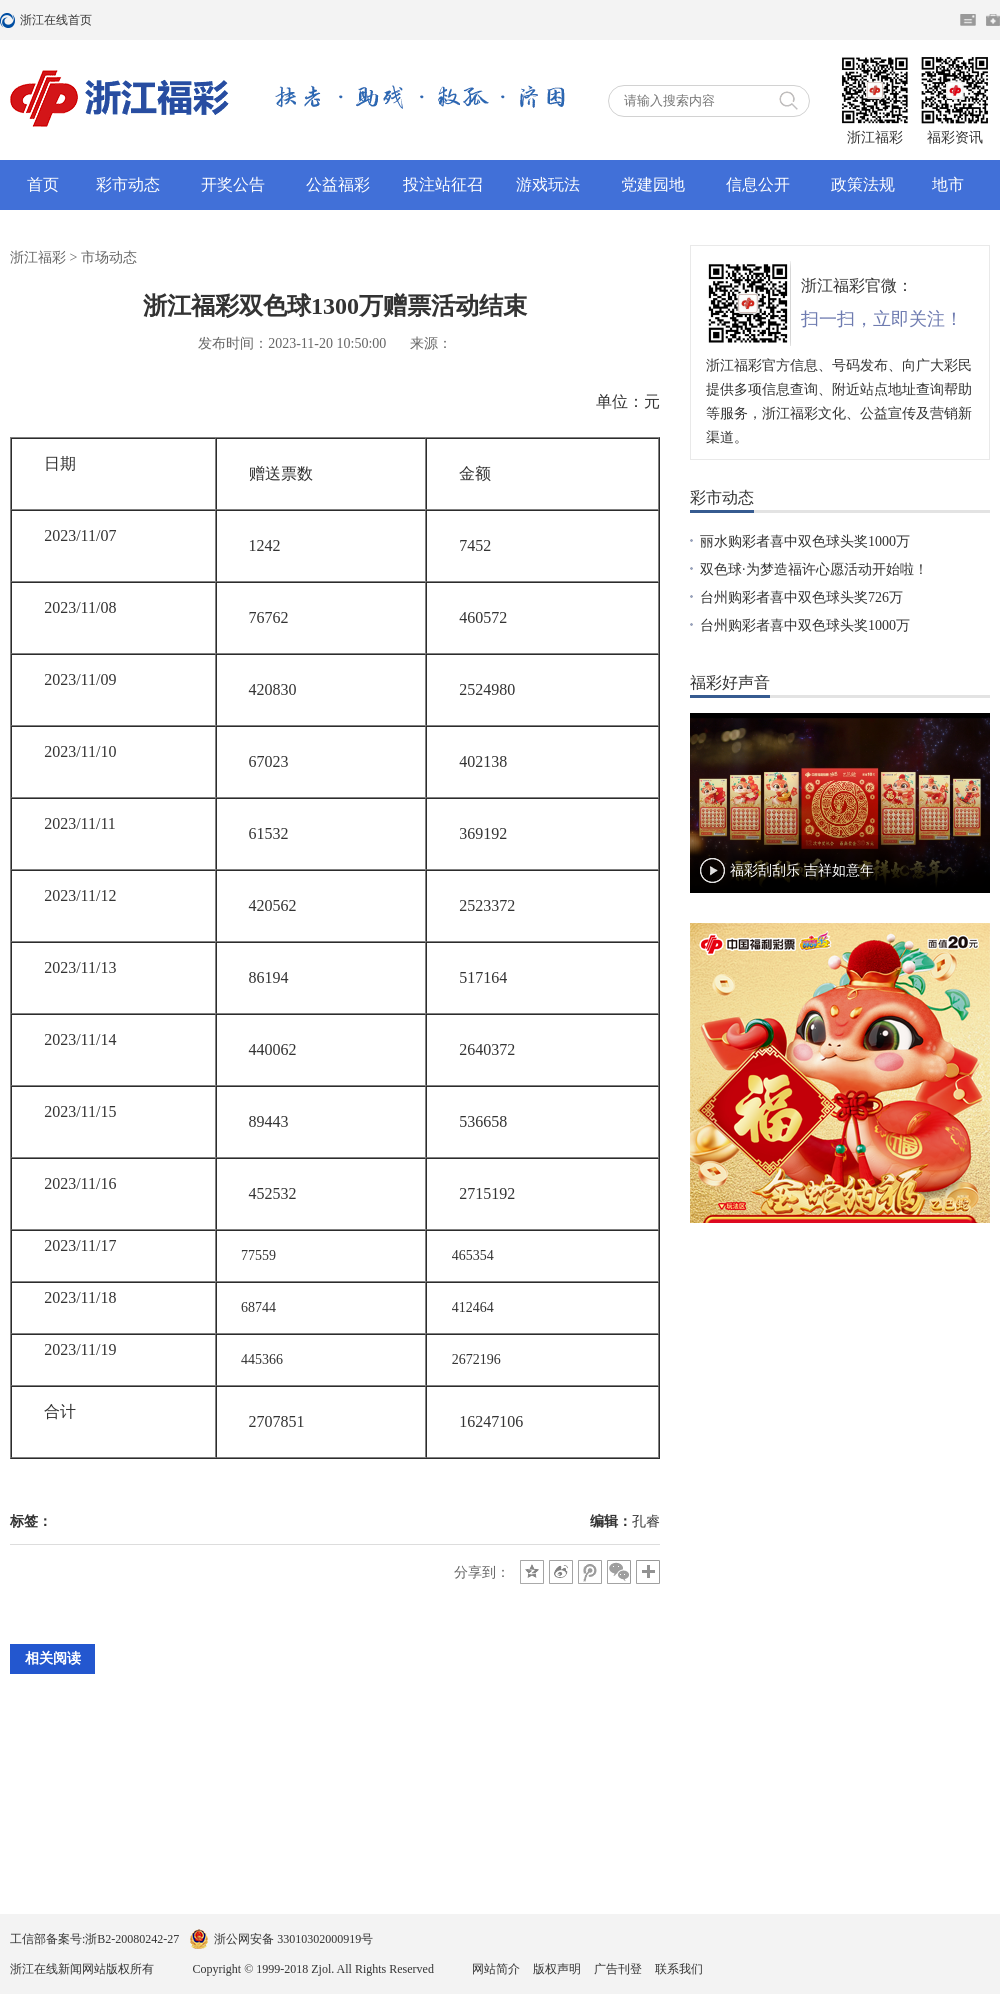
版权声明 (557, 1969)
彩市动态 (128, 184)
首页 (43, 184)
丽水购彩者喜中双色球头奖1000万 (805, 541)
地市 (948, 184)
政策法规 (863, 184)
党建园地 (653, 184)
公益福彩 (338, 184)
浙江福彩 (38, 257)
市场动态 (109, 257)
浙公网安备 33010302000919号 (293, 1939)
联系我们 (679, 1969)
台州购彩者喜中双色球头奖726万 (801, 597)
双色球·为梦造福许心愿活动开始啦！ (814, 569)
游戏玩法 (548, 184)
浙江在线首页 (10, 20)
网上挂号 (993, 20)
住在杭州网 (968, 20)
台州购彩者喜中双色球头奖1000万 (805, 625)
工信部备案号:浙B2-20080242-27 (94, 1939)
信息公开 (758, 184)
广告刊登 (618, 1969)
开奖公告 (233, 184)
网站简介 (496, 1969)
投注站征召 (443, 184)
